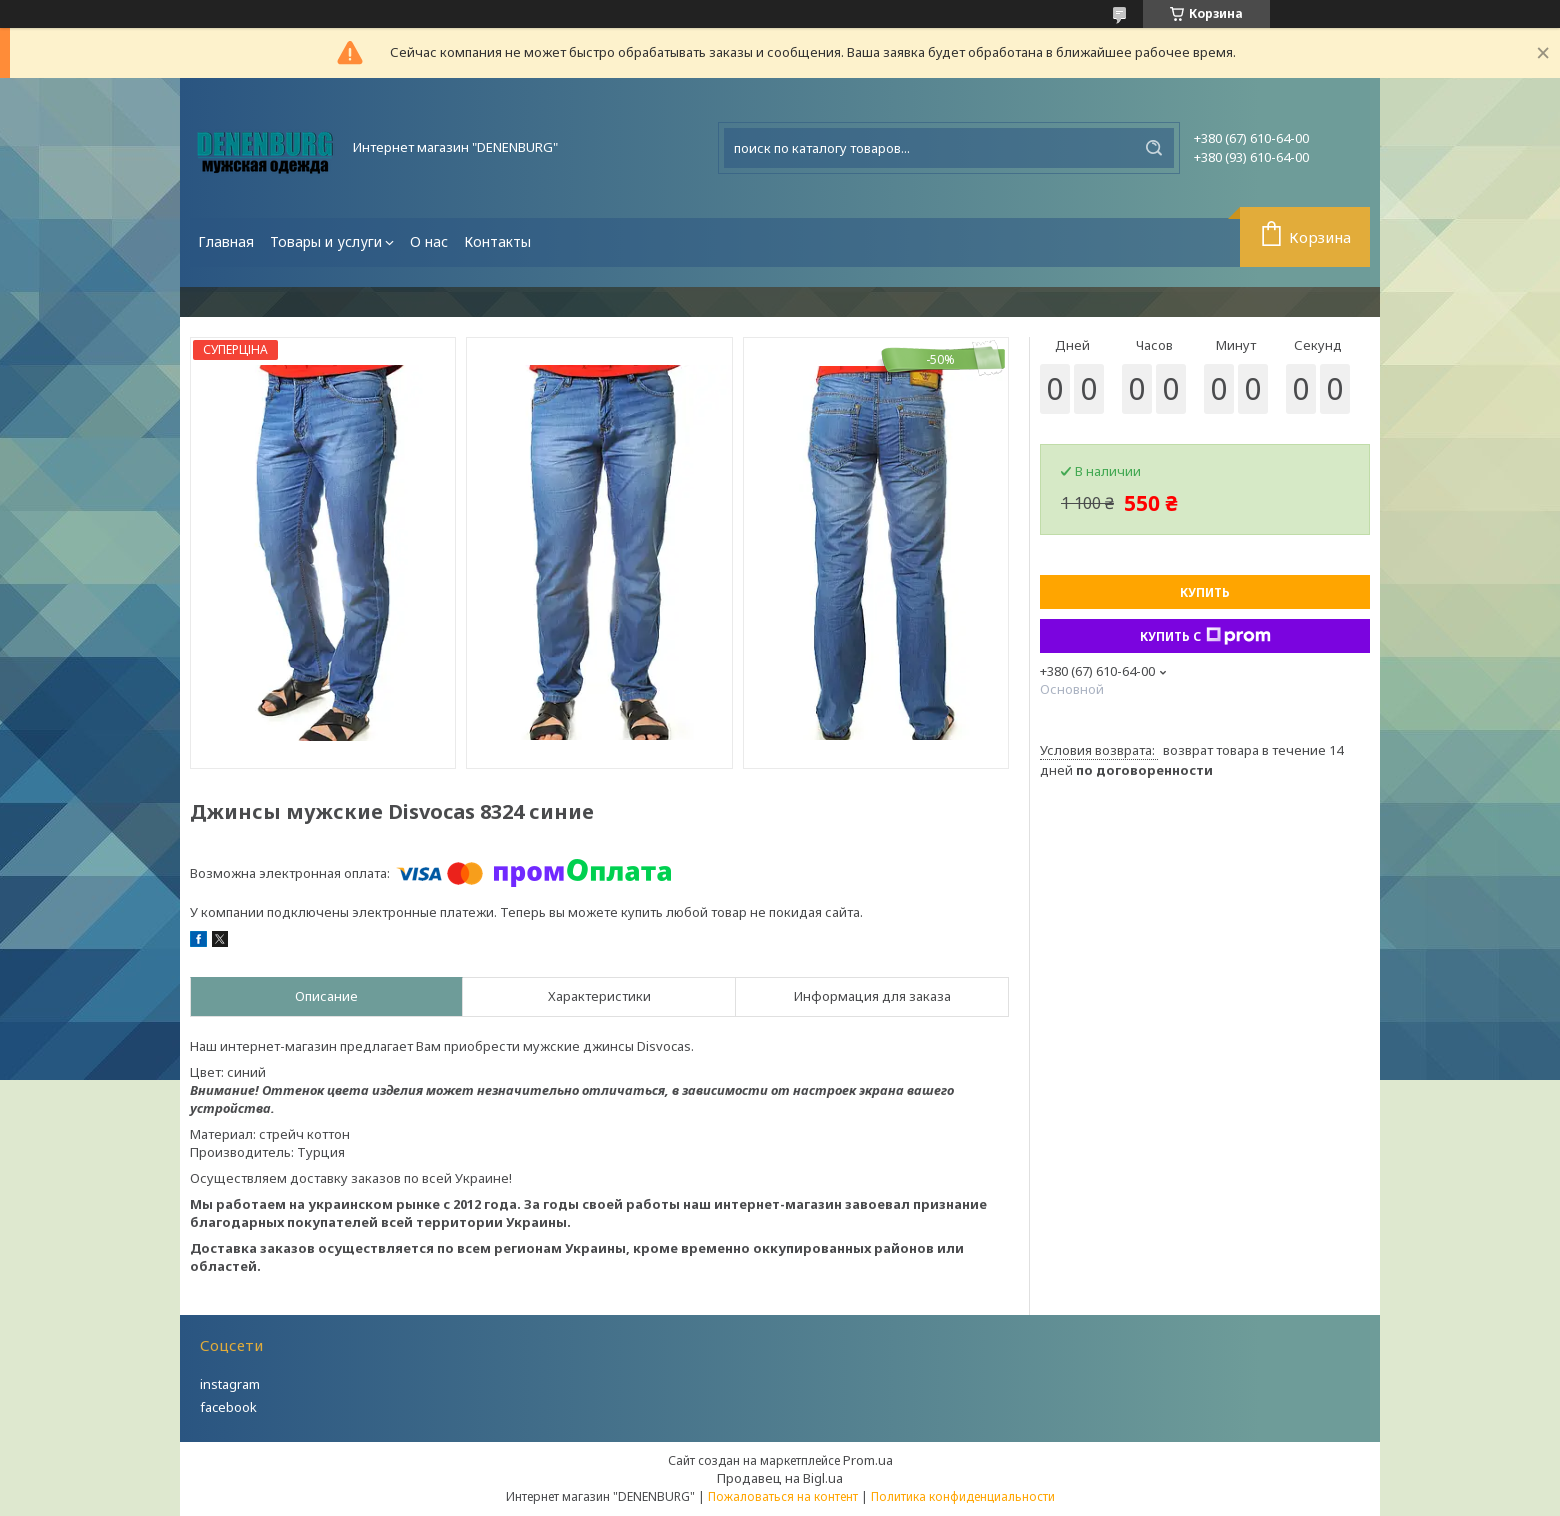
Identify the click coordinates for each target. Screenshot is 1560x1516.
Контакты (497, 241)
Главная (226, 241)
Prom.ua (868, 1460)
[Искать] (1154, 148)
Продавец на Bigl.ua (780, 1478)
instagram (230, 1384)
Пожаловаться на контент (783, 1496)
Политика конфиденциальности (963, 1496)
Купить (1205, 592)
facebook (228, 1407)
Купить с (1205, 636)
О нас (429, 241)
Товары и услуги (326, 241)
